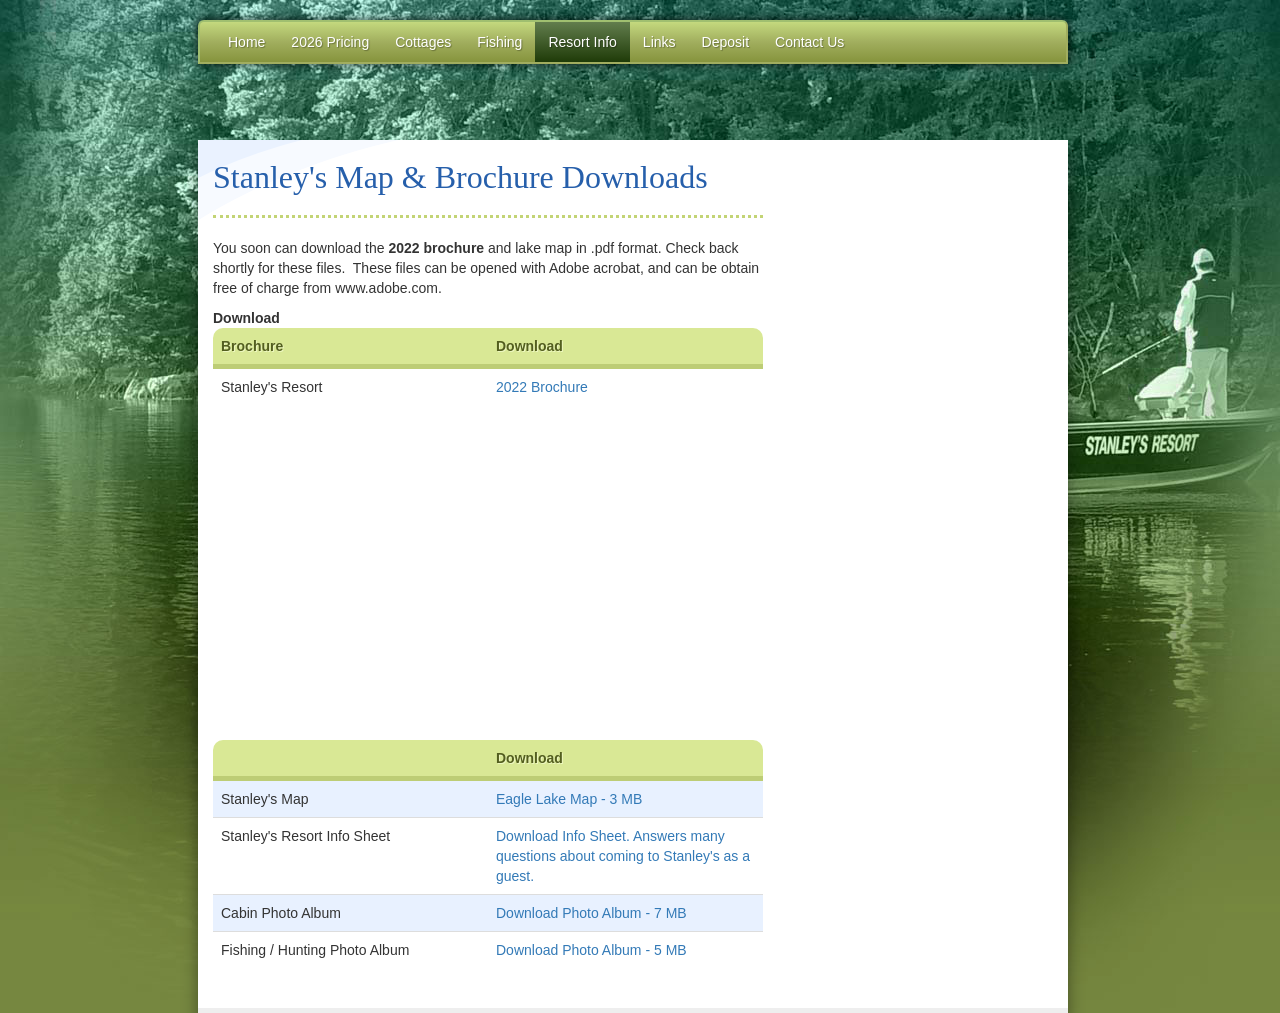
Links (659, 42)
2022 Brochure (542, 387)
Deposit (725, 42)
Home (246, 42)
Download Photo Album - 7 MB (591, 913)
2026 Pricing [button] (330, 42)
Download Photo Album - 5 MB (591, 950)
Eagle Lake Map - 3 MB (569, 799)
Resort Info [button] (582, 42)
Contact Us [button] (809, 42)
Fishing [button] (499, 42)
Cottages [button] (423, 42)
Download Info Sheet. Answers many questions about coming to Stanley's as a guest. (623, 856)
